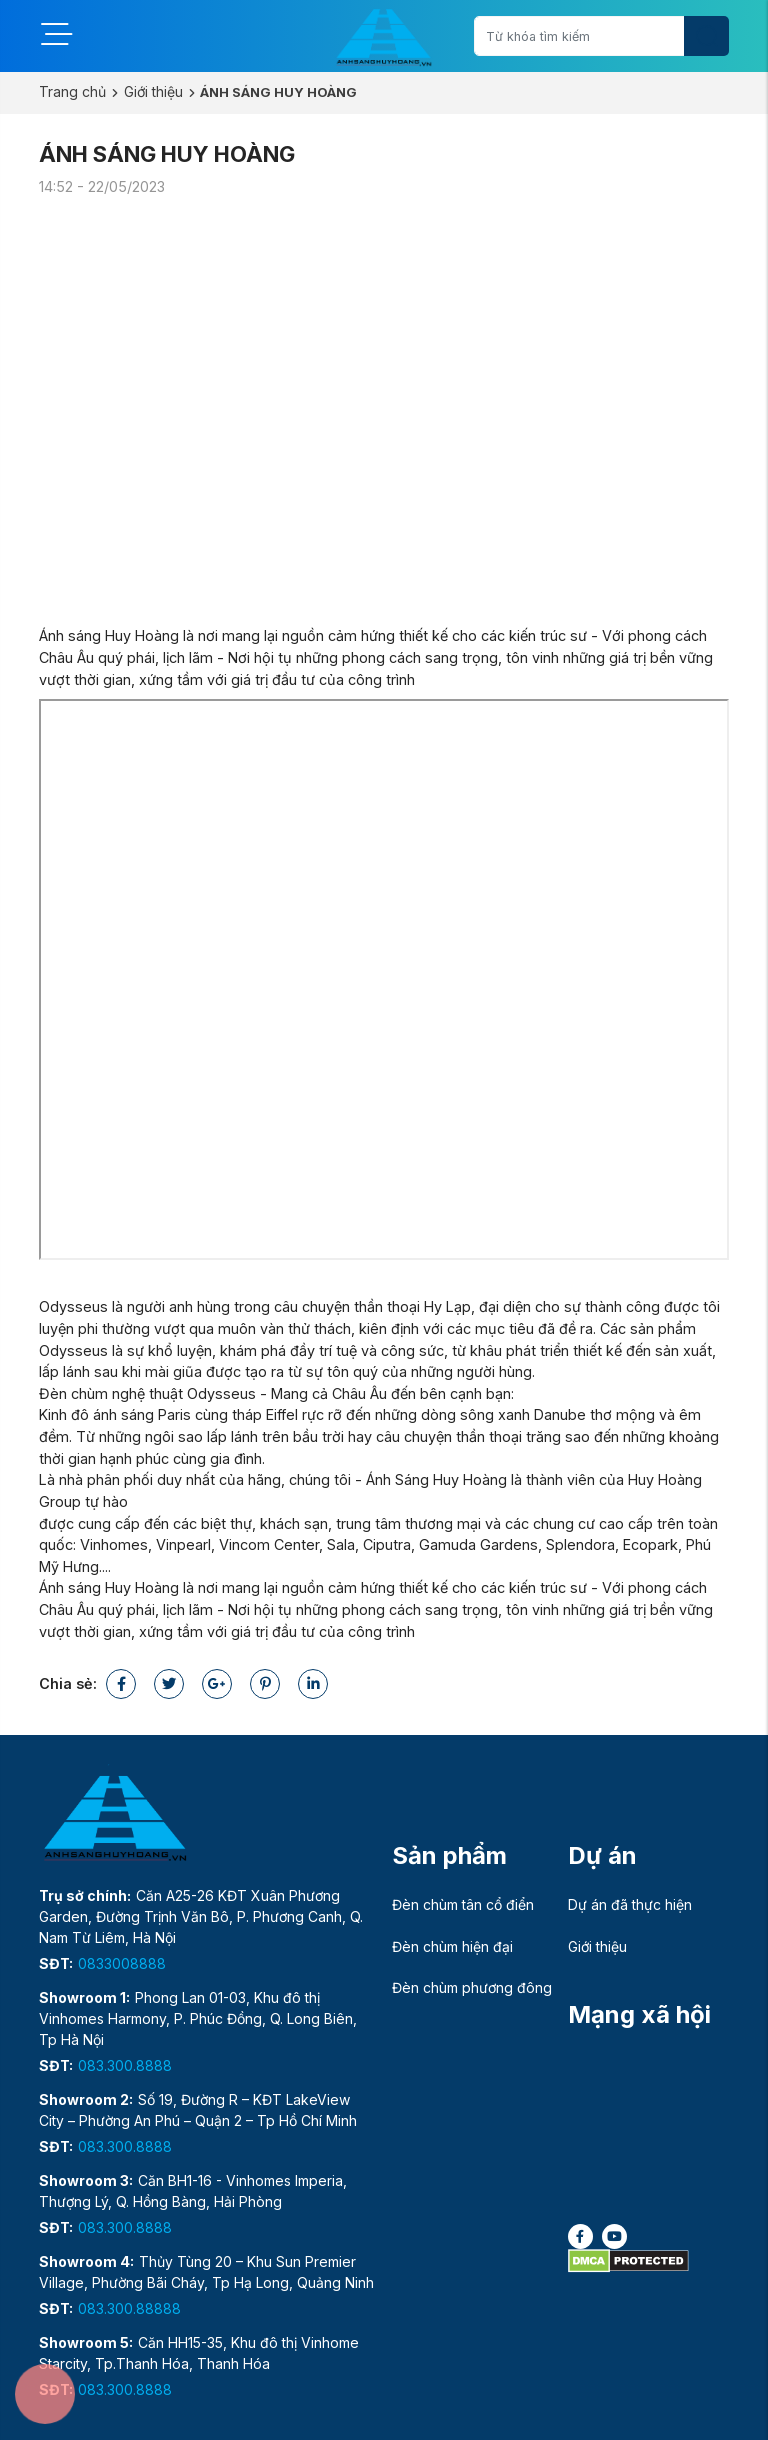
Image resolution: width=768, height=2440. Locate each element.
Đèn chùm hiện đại (452, 1946)
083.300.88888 (129, 2308)
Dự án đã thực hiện (630, 1904)
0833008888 (122, 1963)
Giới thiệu (153, 91)
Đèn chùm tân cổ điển (463, 1904)
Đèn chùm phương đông (472, 1987)
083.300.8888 (125, 2065)
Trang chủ (72, 91)
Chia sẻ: (68, 1683)
